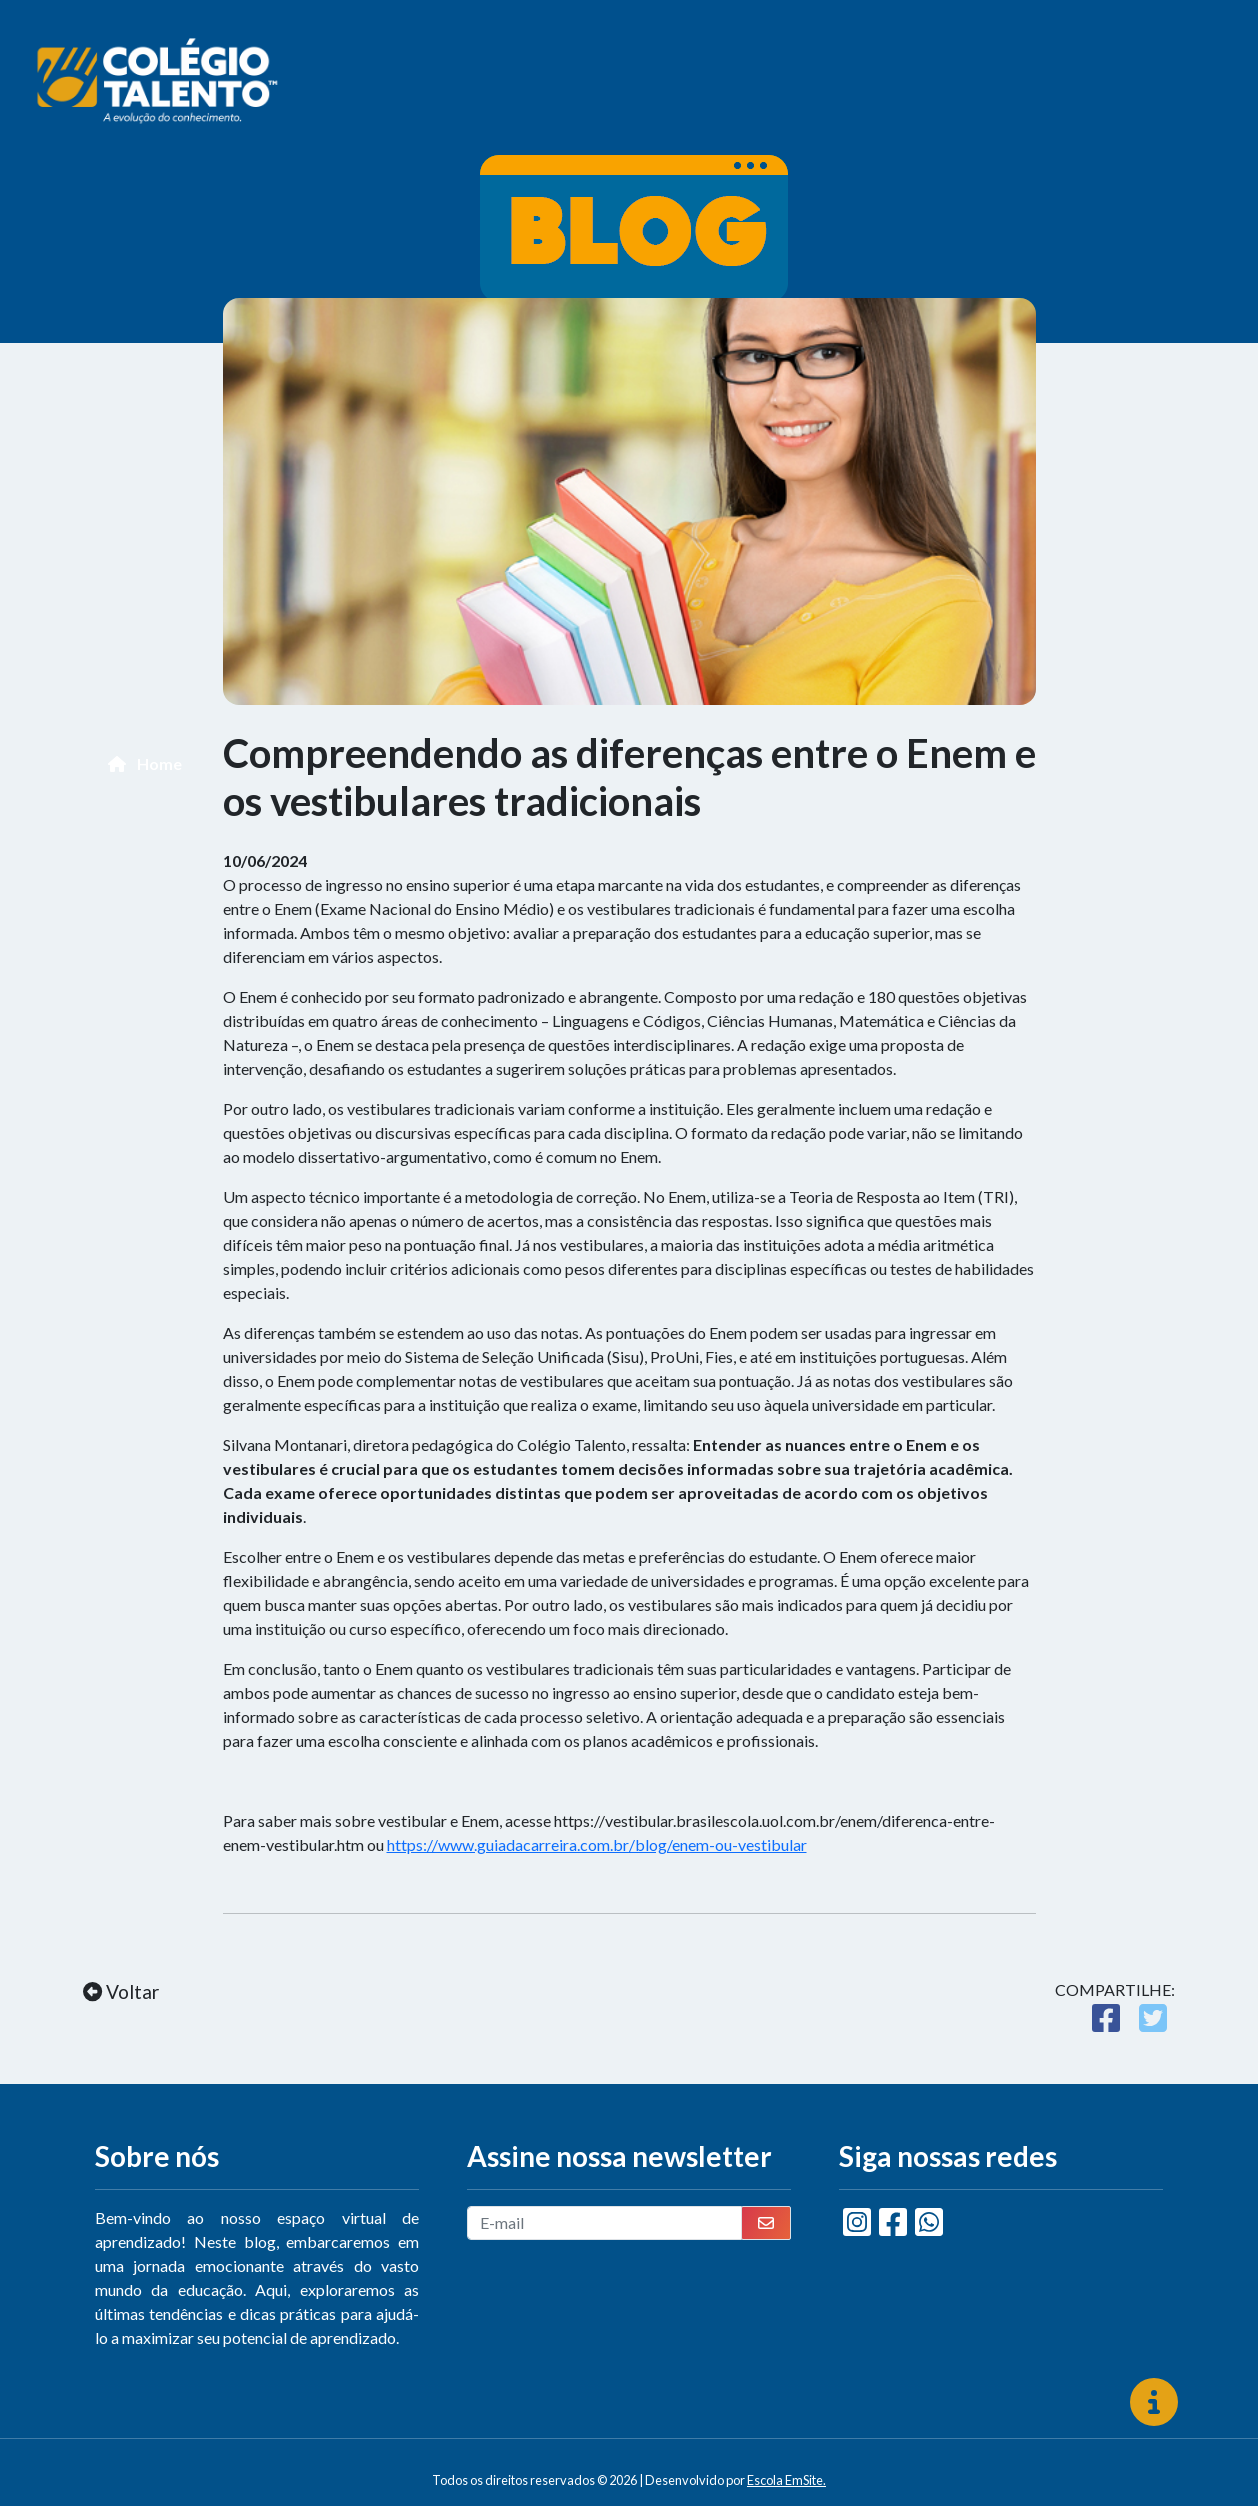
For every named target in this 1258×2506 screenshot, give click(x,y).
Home (145, 763)
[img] (1154, 2402)
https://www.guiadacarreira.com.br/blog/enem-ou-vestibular (597, 1844)
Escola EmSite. (786, 2480)
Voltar (121, 1991)
